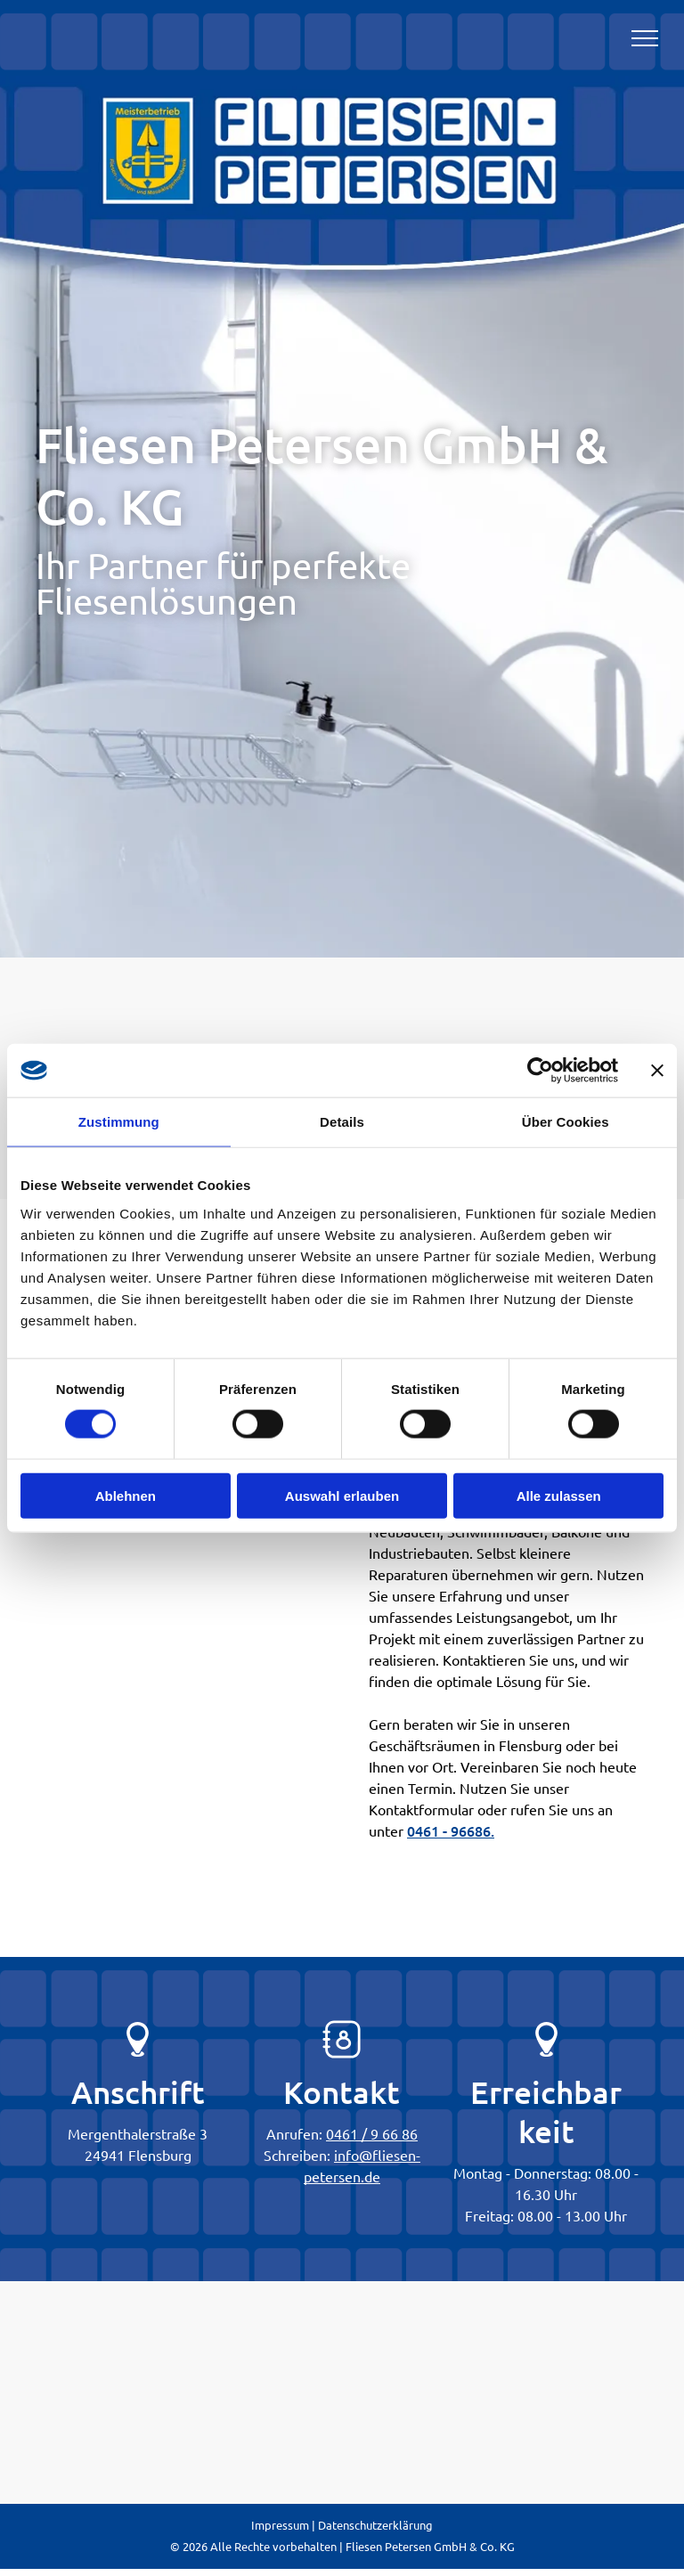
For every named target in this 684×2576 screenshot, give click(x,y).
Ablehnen (125, 1495)
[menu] (645, 38)
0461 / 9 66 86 (372, 2133)
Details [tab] (342, 1121)
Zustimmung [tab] (118, 1121)
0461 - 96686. (450, 1830)
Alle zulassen (559, 1495)
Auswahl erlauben (342, 1495)
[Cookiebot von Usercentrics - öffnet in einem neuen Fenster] (540, 1070)
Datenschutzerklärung (375, 2524)
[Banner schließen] (657, 1070)
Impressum (280, 2524)
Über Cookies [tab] (565, 1121)
